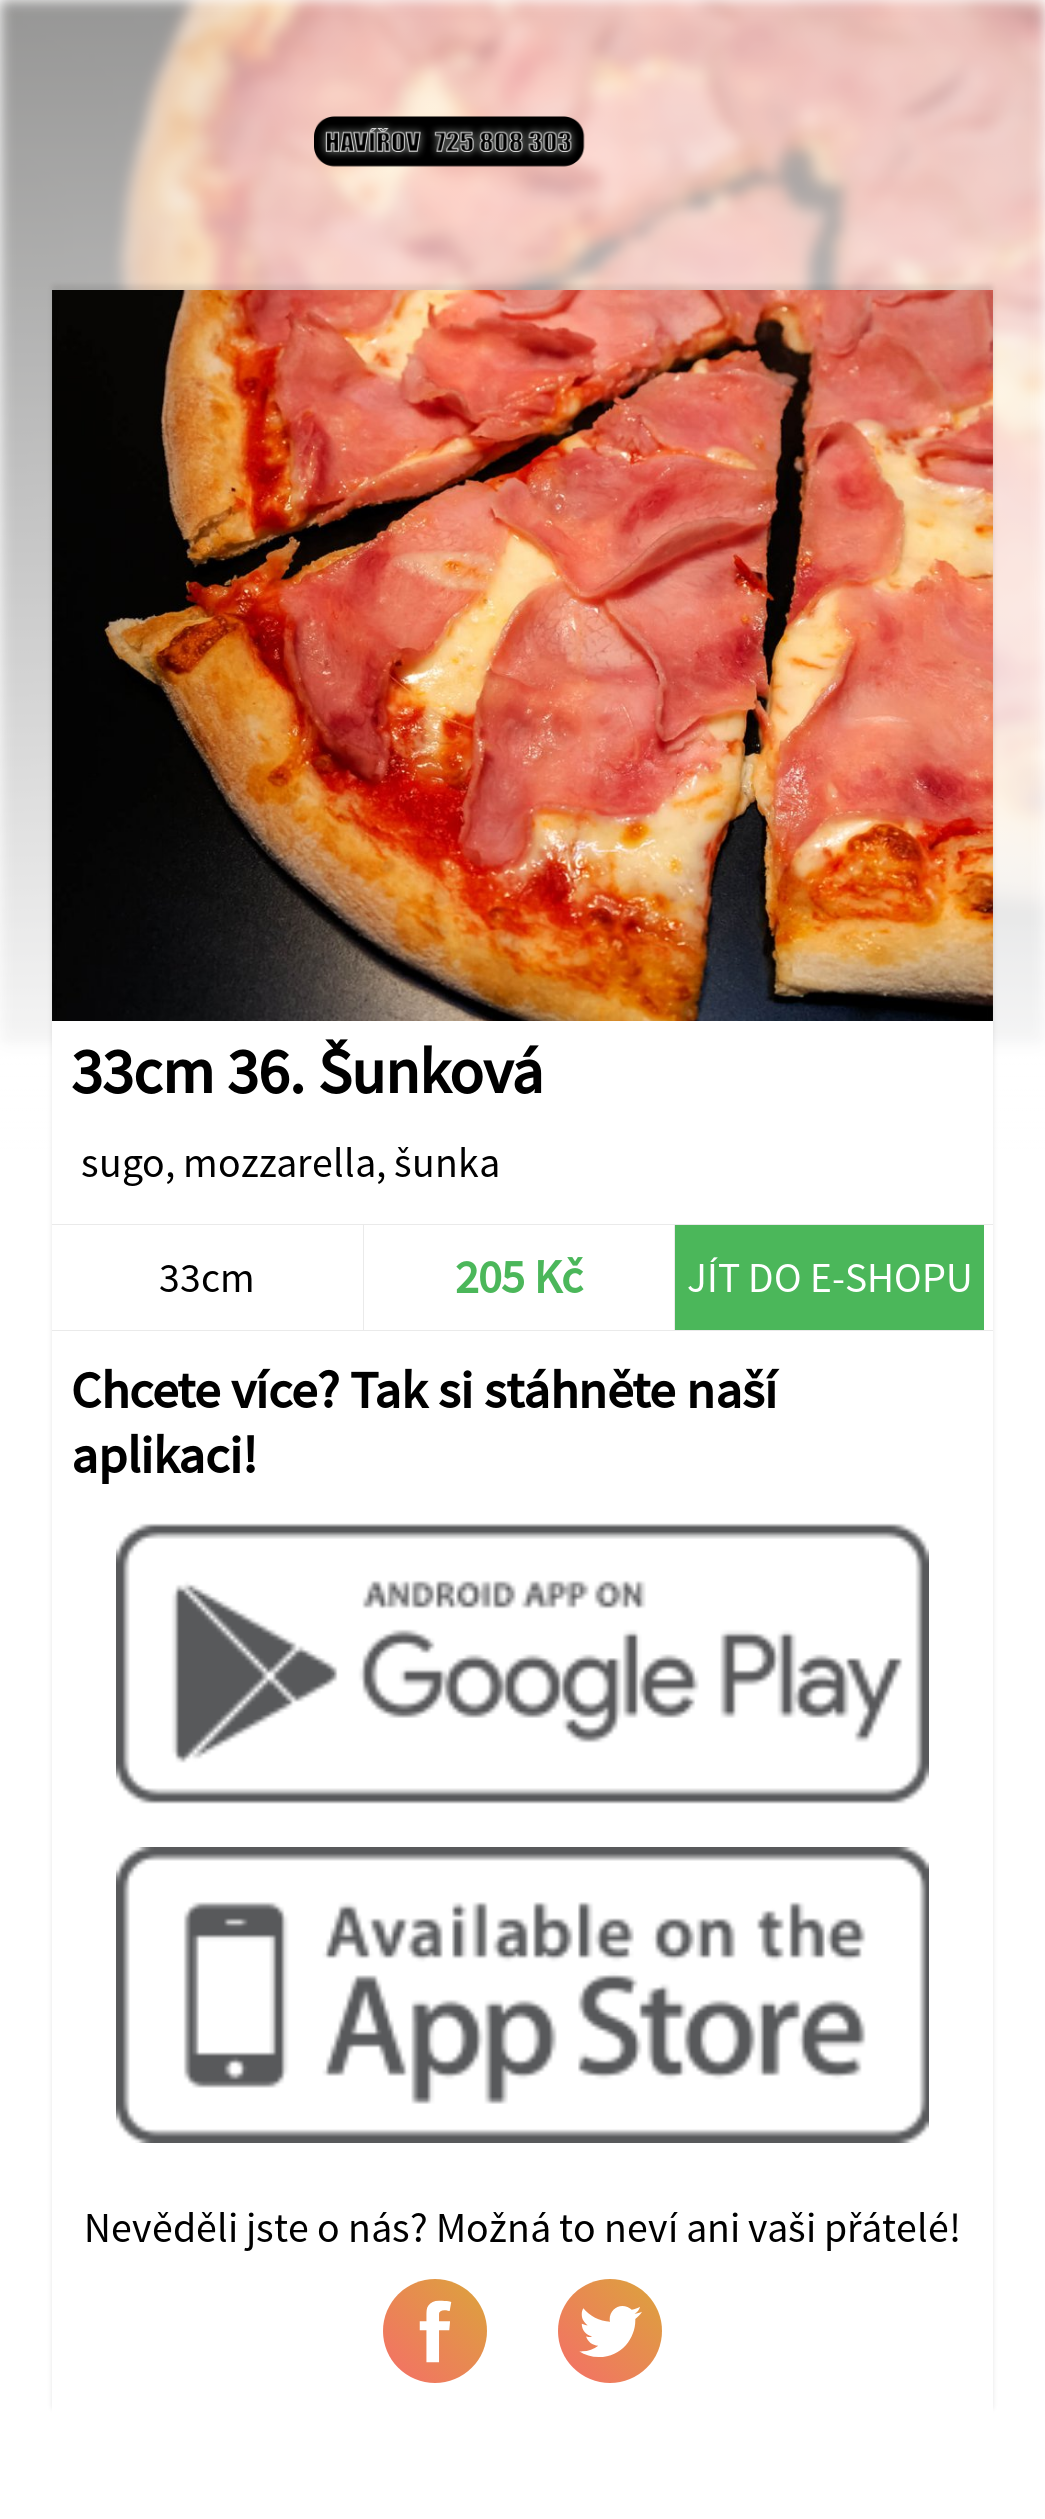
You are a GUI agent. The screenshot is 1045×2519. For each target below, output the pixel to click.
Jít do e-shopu (830, 1277)
